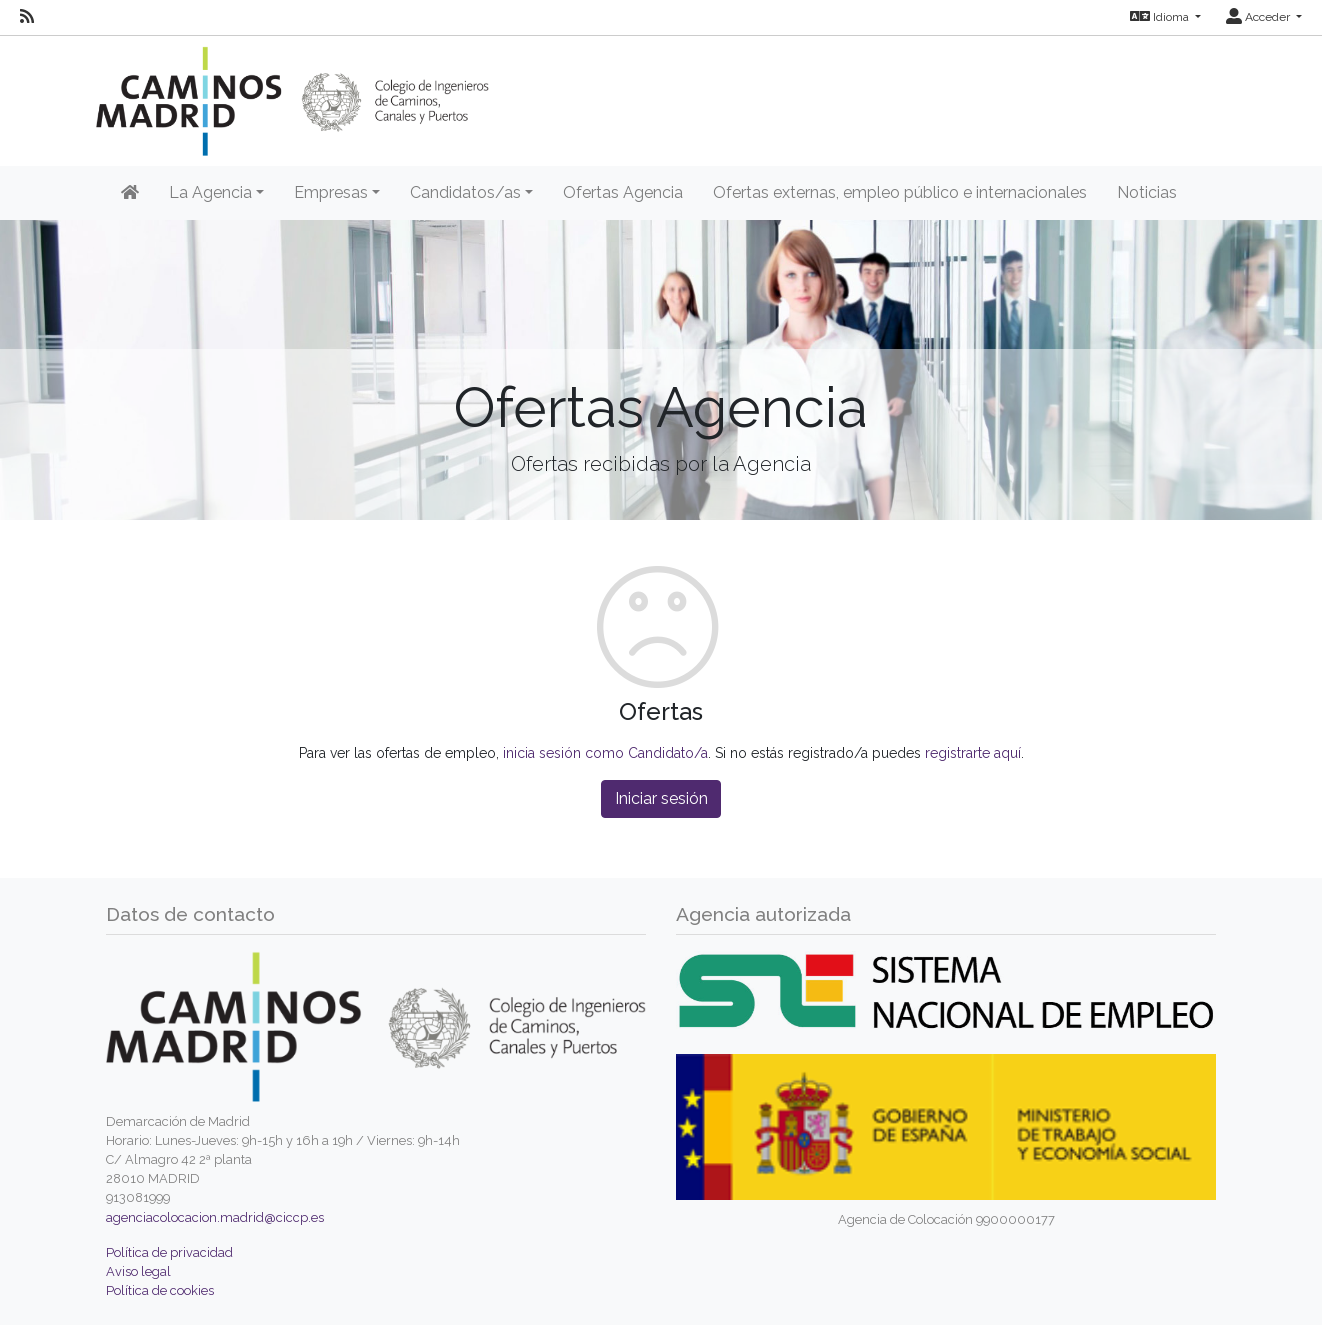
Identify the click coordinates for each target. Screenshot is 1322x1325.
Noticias (1147, 192)
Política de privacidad (169, 1252)
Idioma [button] (1161, 17)
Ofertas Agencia (623, 192)
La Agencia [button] (210, 192)
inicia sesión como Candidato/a (605, 753)
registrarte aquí (973, 753)
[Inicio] (130, 193)
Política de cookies (160, 1290)
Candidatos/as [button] (465, 192)
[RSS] (27, 17)
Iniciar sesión (661, 798)
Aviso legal (138, 1271)
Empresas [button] (331, 192)
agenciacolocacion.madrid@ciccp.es (215, 1217)
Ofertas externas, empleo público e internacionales (900, 192)
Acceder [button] (1259, 17)
